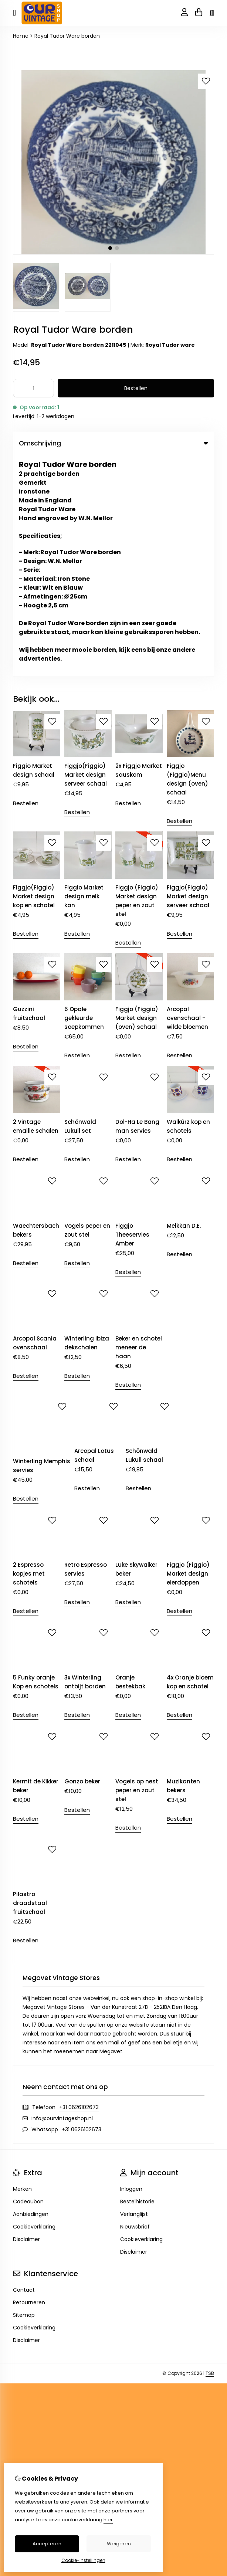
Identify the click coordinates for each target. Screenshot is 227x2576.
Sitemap (24, 2093)
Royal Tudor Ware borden (67, 36)
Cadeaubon (28, 1979)
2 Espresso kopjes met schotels (29, 1351)
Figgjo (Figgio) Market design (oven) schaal (136, 796)
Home (20, 36)
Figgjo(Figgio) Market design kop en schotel (34, 674)
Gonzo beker (82, 1559)
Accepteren (47, 2543)
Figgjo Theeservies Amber (132, 1012)
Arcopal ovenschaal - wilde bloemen (187, 796)
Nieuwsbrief (135, 2004)
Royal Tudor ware (170, 345)
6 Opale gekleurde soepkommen (84, 796)
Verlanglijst (134, 1992)
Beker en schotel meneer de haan (138, 1125)
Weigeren (119, 2543)
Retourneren (29, 2080)
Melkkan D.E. (184, 1003)
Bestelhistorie (137, 1979)
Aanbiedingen (30, 1992)
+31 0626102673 (79, 1885)
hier (108, 2519)
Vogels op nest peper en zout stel (136, 1568)
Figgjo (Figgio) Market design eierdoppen (188, 1351)
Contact (24, 2067)
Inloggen (131, 1966)
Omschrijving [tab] (113, 443)
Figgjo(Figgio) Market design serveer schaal (85, 553)
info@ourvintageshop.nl (62, 1896)
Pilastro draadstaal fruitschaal (30, 1681)
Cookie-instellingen (83, 2560)
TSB (210, 2151)
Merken (22, 1966)
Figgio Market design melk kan (84, 674)
